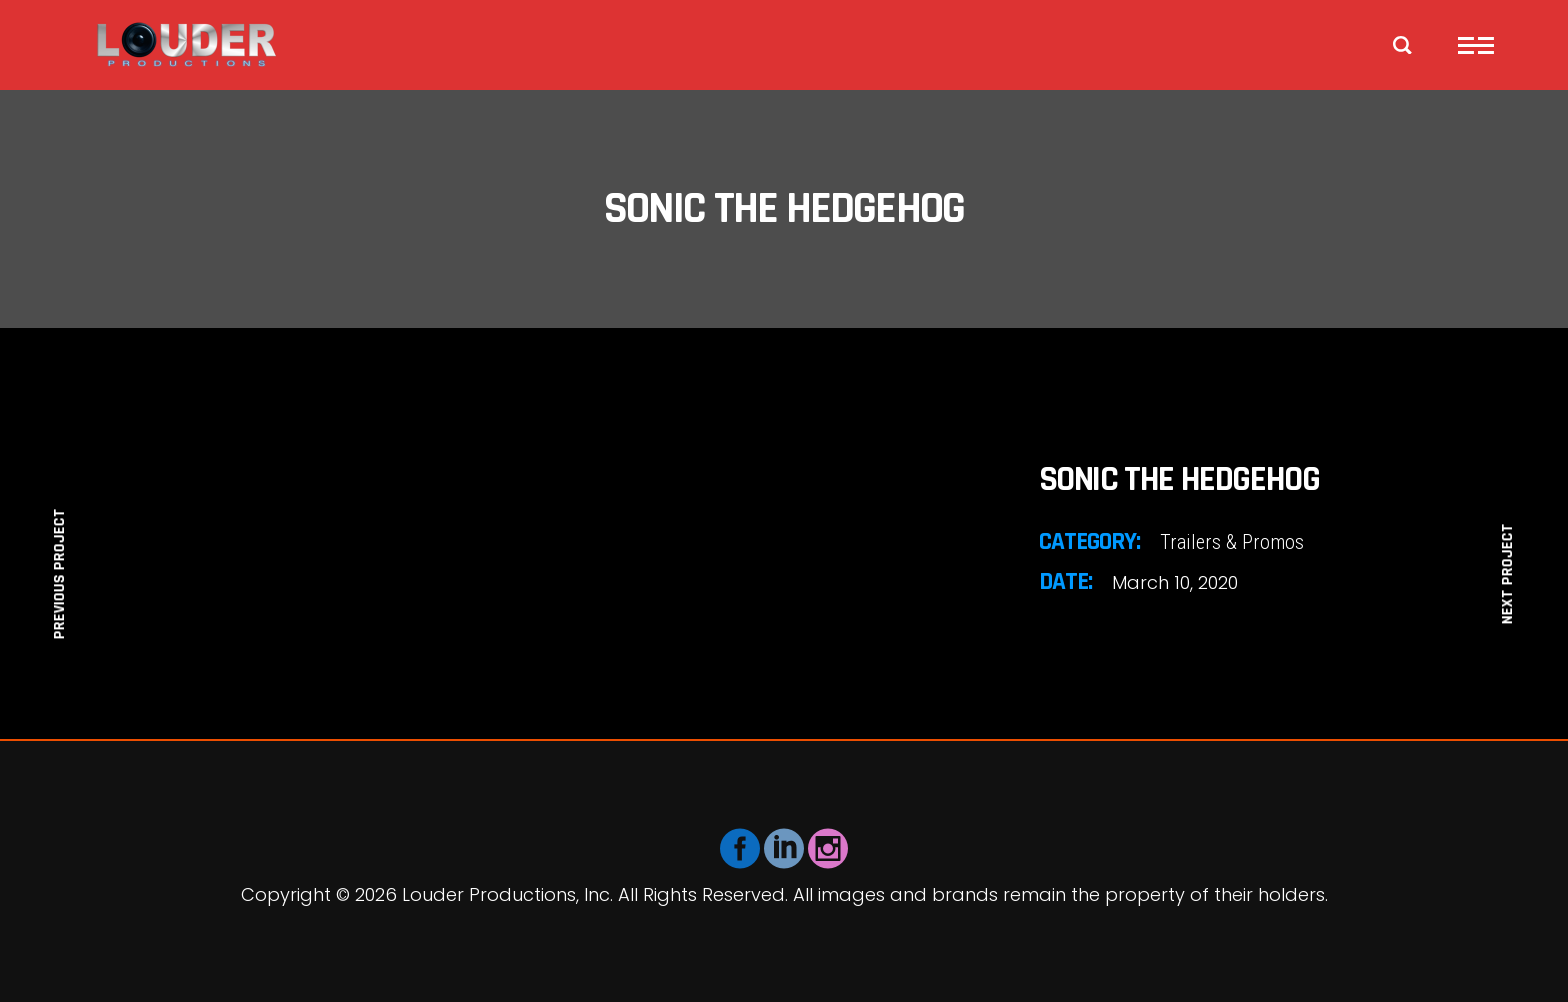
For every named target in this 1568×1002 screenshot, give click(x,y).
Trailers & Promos (1232, 542)
